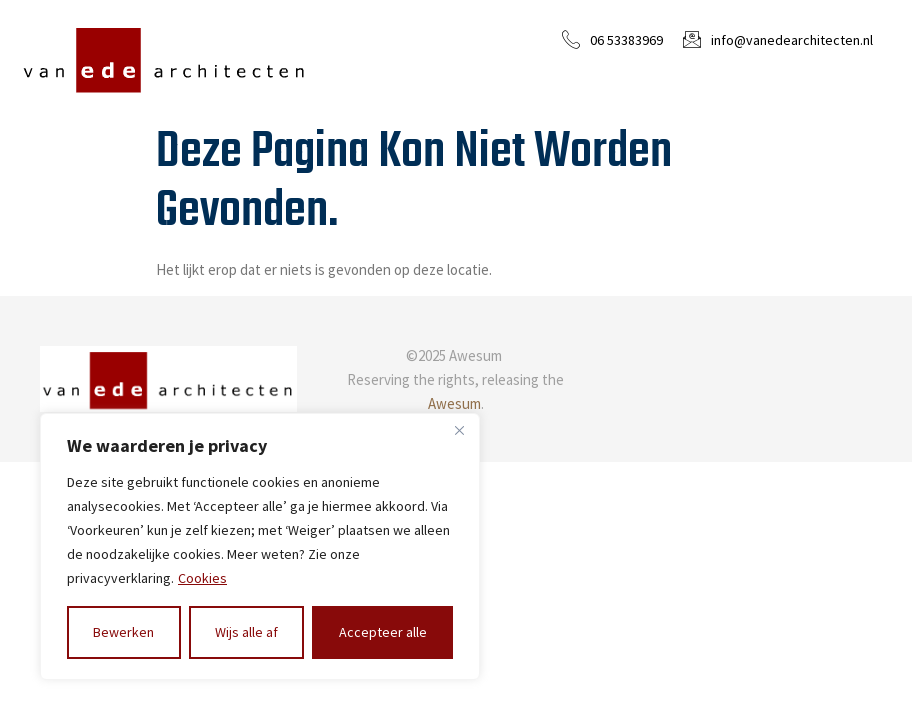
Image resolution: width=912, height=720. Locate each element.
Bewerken (123, 632)
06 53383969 (626, 40)
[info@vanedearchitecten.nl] (692, 39)
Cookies (202, 578)
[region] (260, 546)
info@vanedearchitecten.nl (792, 40)
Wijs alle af (246, 632)
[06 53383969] (571, 39)
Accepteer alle (383, 632)
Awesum (454, 403)
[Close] (459, 430)
